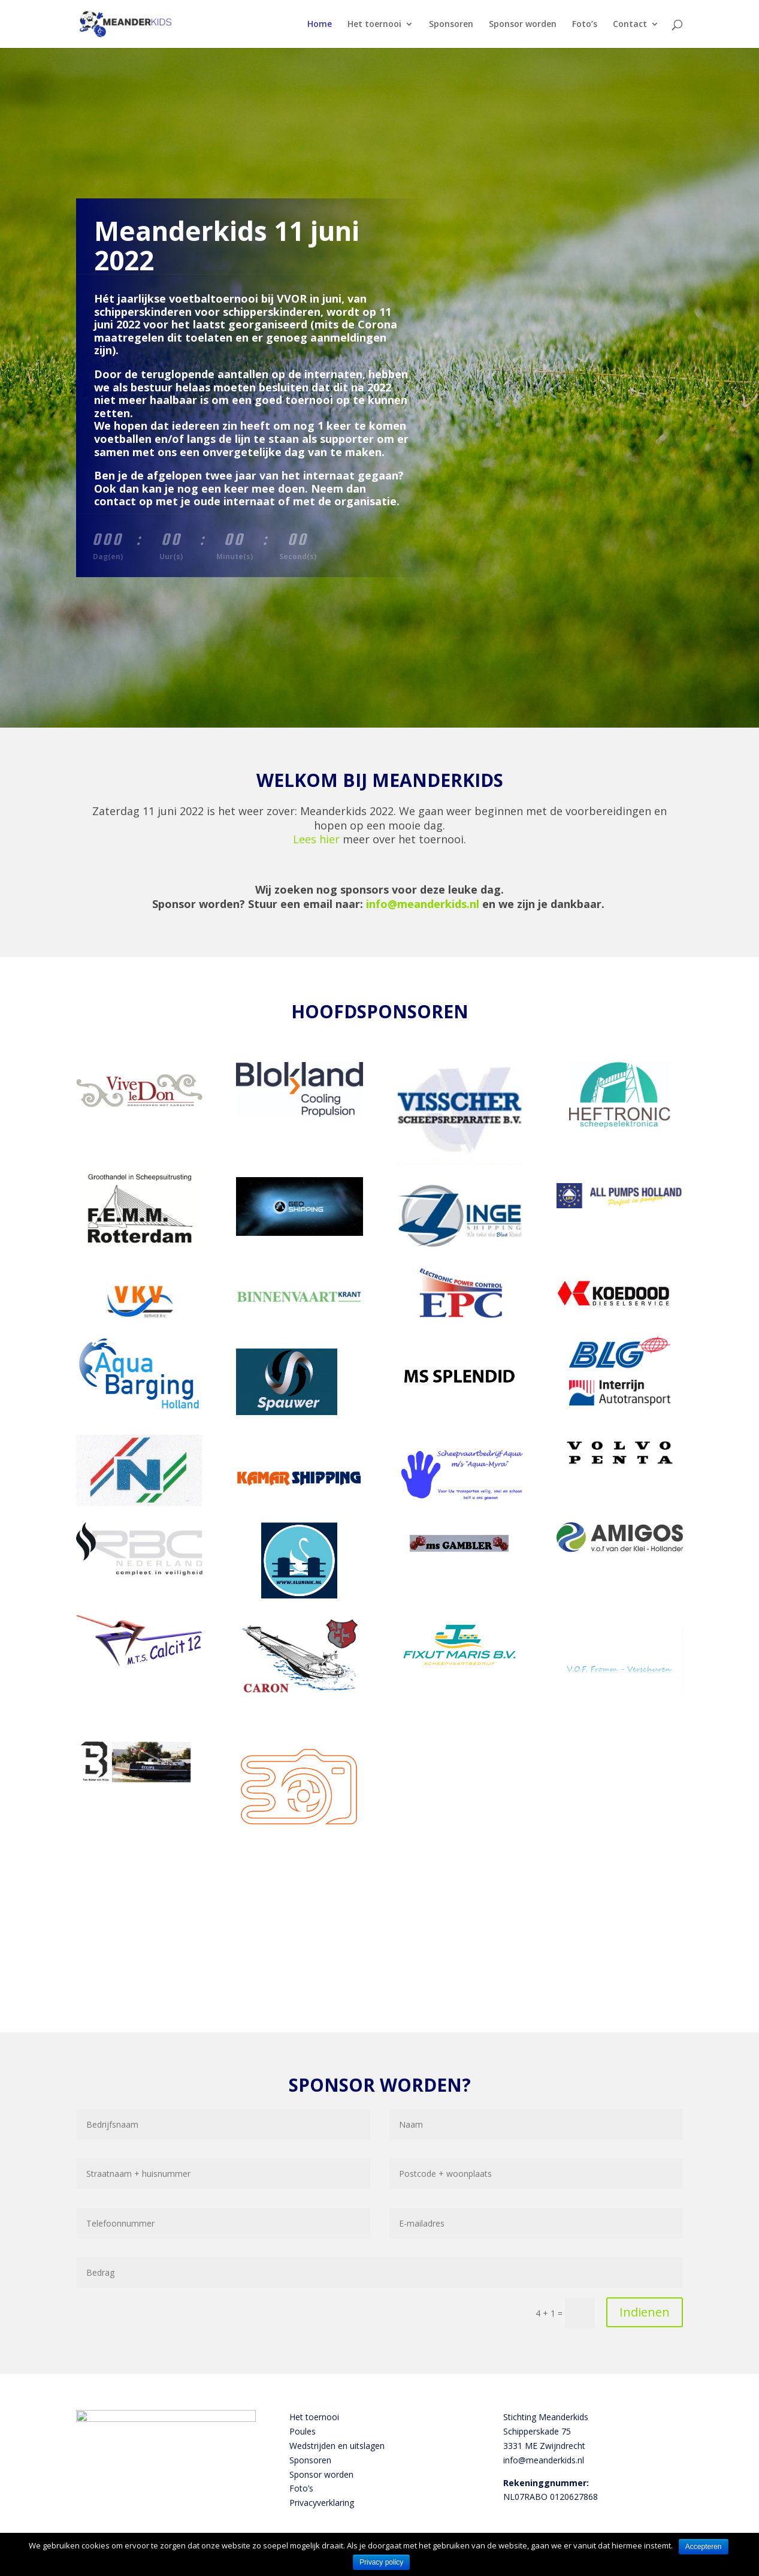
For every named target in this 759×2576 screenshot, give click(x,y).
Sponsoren (451, 24)
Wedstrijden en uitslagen (337, 2445)
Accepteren (703, 2546)
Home (319, 24)
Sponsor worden (523, 24)
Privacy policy (381, 2562)
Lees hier (316, 839)
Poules (302, 2431)
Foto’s (584, 24)
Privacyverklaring (321, 2502)
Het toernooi (374, 24)
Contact (630, 24)
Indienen (644, 2312)
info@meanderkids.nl (422, 904)
